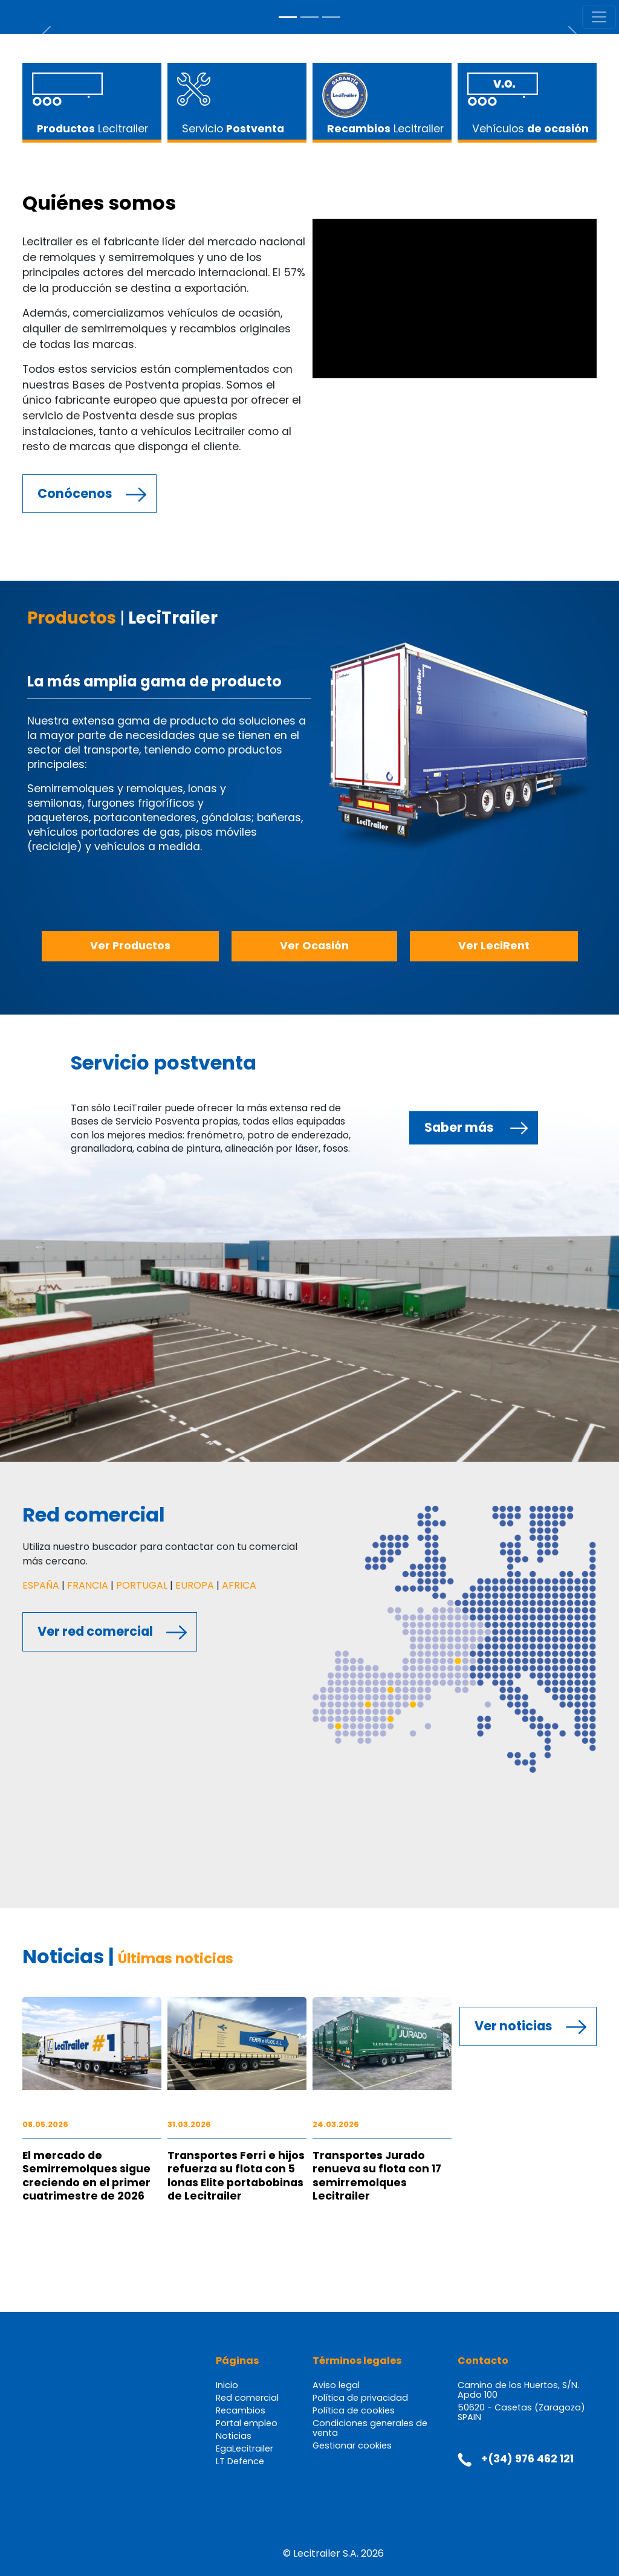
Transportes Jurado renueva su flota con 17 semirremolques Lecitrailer (377, 2175)
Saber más (459, 1127)
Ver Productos (130, 945)
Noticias (233, 2436)
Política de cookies (354, 2410)
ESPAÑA (40, 1585)
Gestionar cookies (352, 2445)
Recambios (240, 2410)
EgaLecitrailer (244, 2448)
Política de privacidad (360, 2398)
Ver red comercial (95, 1631)
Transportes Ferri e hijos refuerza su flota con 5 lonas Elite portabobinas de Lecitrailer (236, 2175)
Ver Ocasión (314, 945)
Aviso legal (336, 2385)
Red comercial (247, 2398)
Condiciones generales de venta (370, 2428)
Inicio (227, 2385)
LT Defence (240, 2461)
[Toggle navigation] (599, 17)
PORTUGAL (141, 1585)
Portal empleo (246, 2423)
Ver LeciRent (494, 945)
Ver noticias (514, 2026)
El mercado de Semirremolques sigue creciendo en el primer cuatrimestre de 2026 (86, 2175)
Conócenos (74, 493)
